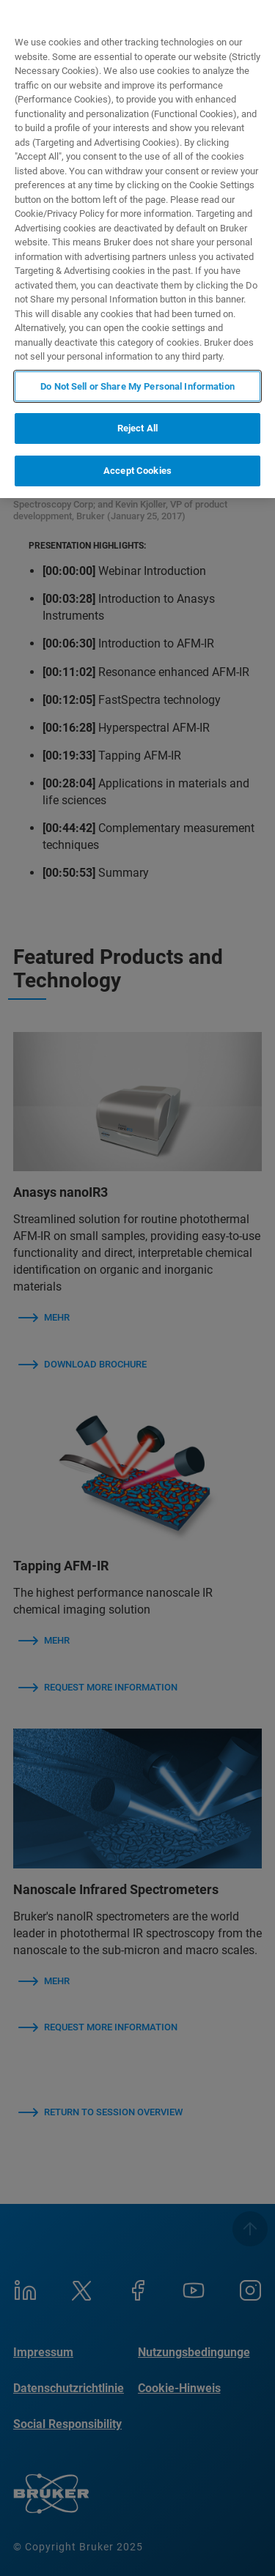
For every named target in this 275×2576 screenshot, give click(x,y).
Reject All (137, 428)
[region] (137, 249)
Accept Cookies (137, 470)
